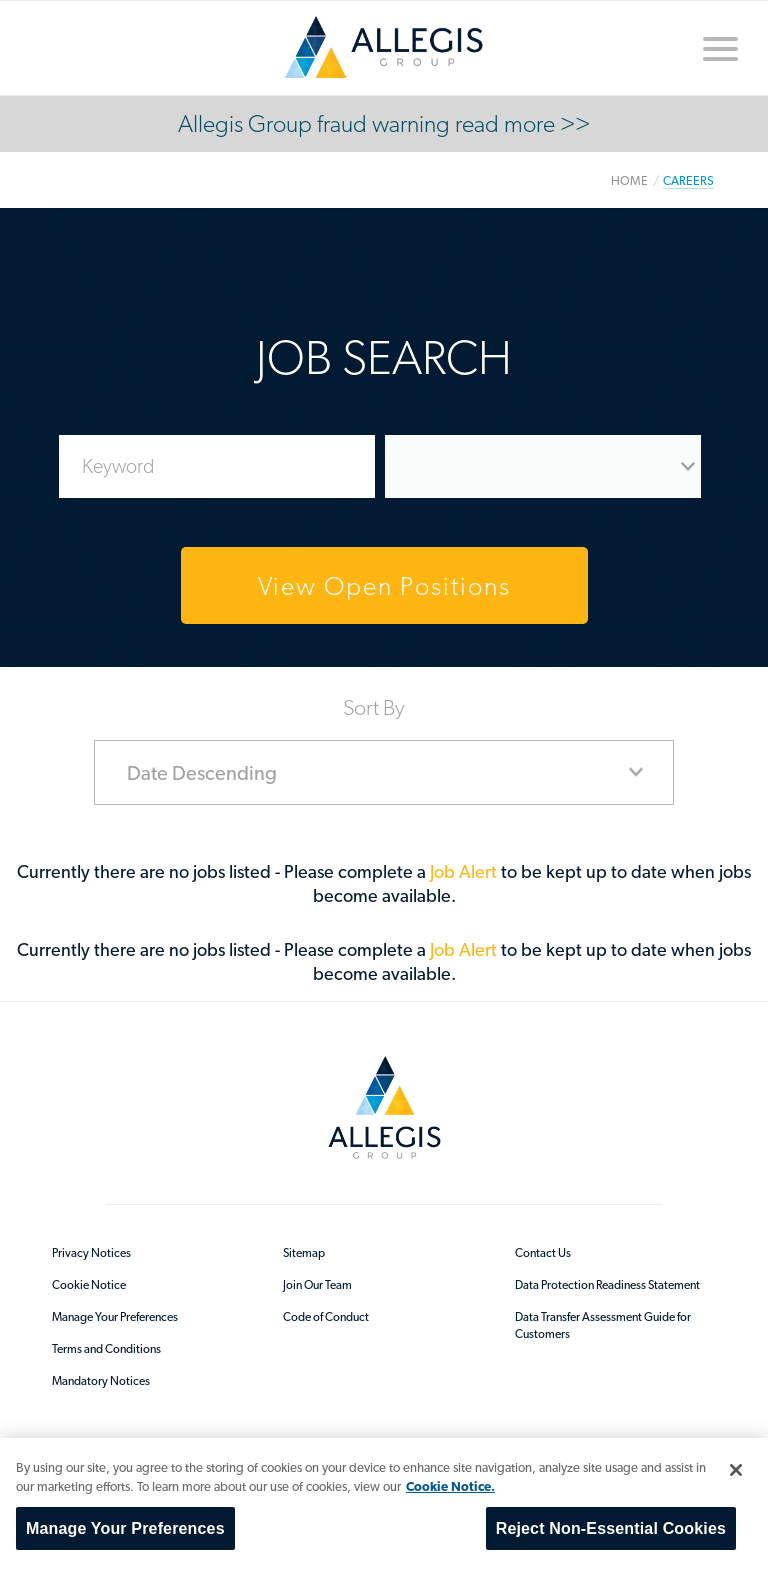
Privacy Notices (91, 1253)
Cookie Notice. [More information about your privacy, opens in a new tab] (450, 1486)
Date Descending (202, 773)
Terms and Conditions (106, 1349)
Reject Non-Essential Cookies (611, 1528)
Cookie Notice (89, 1285)
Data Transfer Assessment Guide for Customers (603, 1325)
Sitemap (304, 1253)
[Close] (736, 1470)
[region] (384, 1504)
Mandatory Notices (101, 1381)
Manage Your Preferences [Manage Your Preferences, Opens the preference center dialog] (125, 1528)
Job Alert (465, 871)
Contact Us (543, 1253)
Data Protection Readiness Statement (607, 1285)
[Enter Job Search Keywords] (217, 466)
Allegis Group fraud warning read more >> (384, 123)
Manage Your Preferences (115, 1317)
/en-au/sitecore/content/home (384, 47)
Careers (688, 180)
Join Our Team (317, 1285)
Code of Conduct (326, 1317)
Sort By (374, 706)
